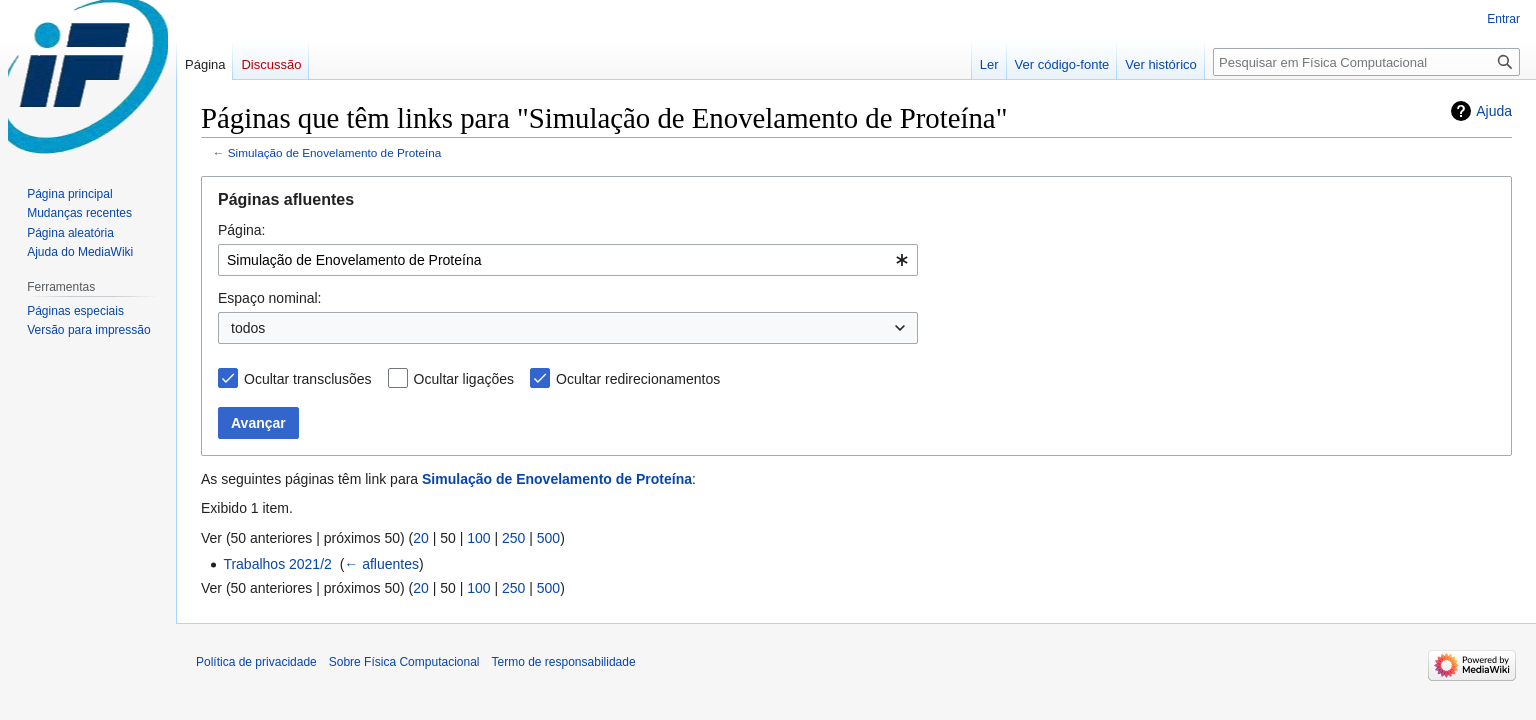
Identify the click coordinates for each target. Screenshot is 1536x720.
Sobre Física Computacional (404, 662)
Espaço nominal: (270, 298)
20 (421, 538)
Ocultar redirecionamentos (638, 379)
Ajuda (1494, 111)
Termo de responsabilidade (564, 662)
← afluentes (381, 564)
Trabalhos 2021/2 (277, 564)
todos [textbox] (248, 328)
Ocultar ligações (464, 379)
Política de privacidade (256, 662)
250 (513, 538)
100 (478, 538)
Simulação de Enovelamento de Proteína (335, 152)
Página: (241, 230)
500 (548, 538)
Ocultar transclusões (308, 379)
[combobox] (568, 260)
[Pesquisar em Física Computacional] (1366, 62)
